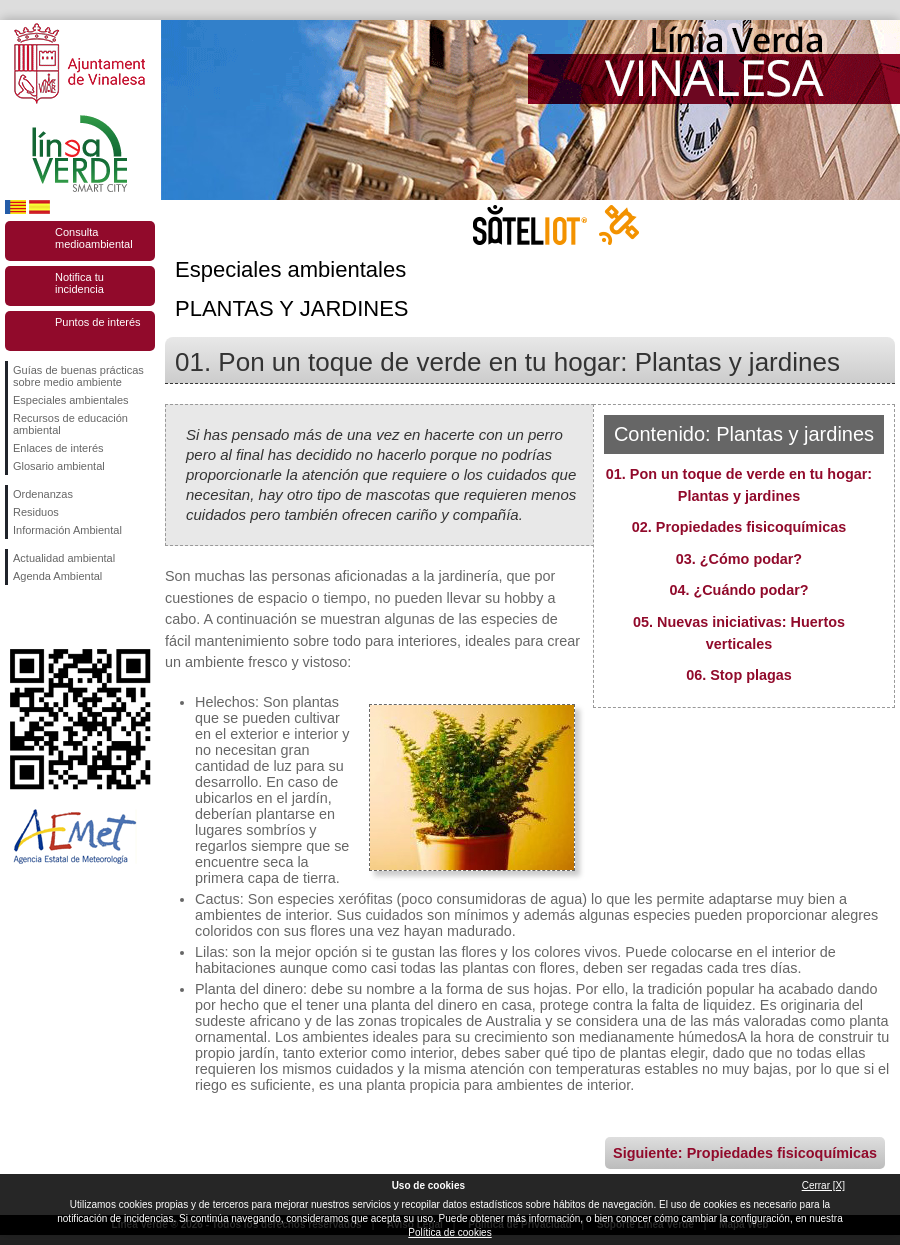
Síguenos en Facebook (17, 617)
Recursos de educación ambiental (70, 424)
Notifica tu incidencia (79, 283)
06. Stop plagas (739, 675)
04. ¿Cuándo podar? (738, 590)
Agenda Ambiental (57, 576)
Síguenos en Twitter (50, 617)
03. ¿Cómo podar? (739, 559)
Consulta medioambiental (94, 238)
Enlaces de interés (58, 448)
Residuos (36, 512)
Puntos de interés (98, 322)
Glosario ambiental (59, 466)
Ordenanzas (43, 494)
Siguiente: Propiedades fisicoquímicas (745, 1153)
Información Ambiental (67, 530)
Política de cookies (449, 1232)
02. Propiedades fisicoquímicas (739, 527)
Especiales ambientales (71, 400)
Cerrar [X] (823, 1185)
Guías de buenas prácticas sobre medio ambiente (78, 376)
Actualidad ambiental (64, 558)
